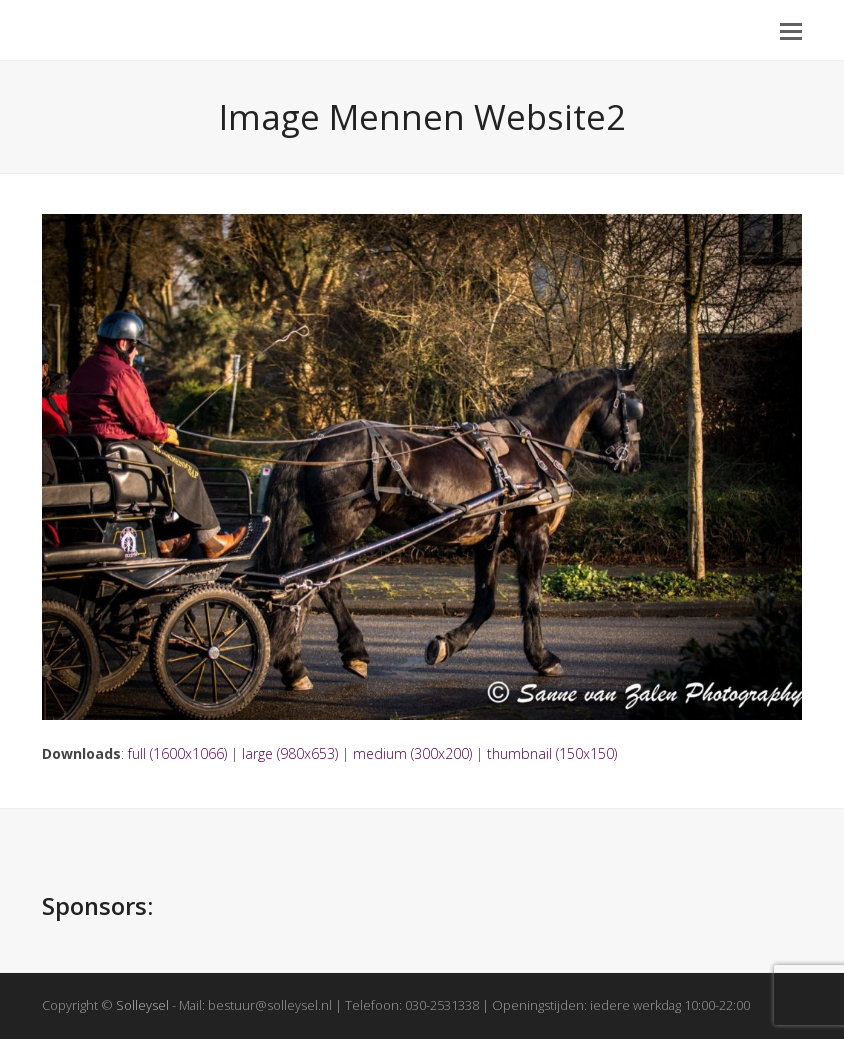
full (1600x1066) (177, 753)
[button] (791, 30)
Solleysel (142, 1005)
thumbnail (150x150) (552, 753)
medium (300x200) (412, 753)
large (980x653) (290, 753)
